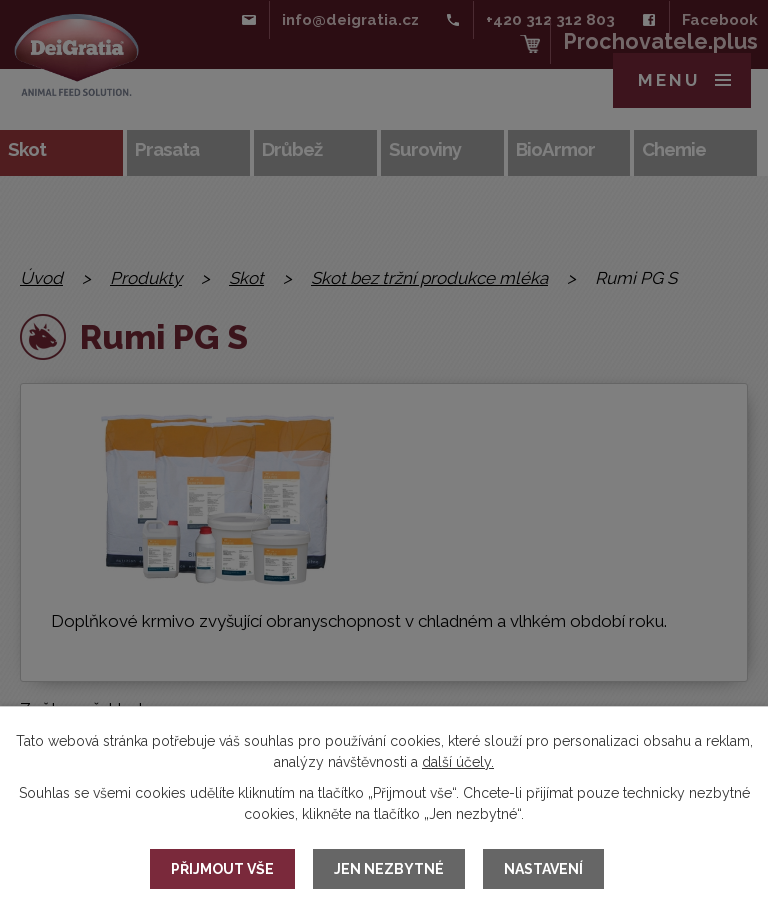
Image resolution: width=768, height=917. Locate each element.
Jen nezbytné (389, 869)
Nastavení (543, 869)
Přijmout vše (222, 869)
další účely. (458, 762)
